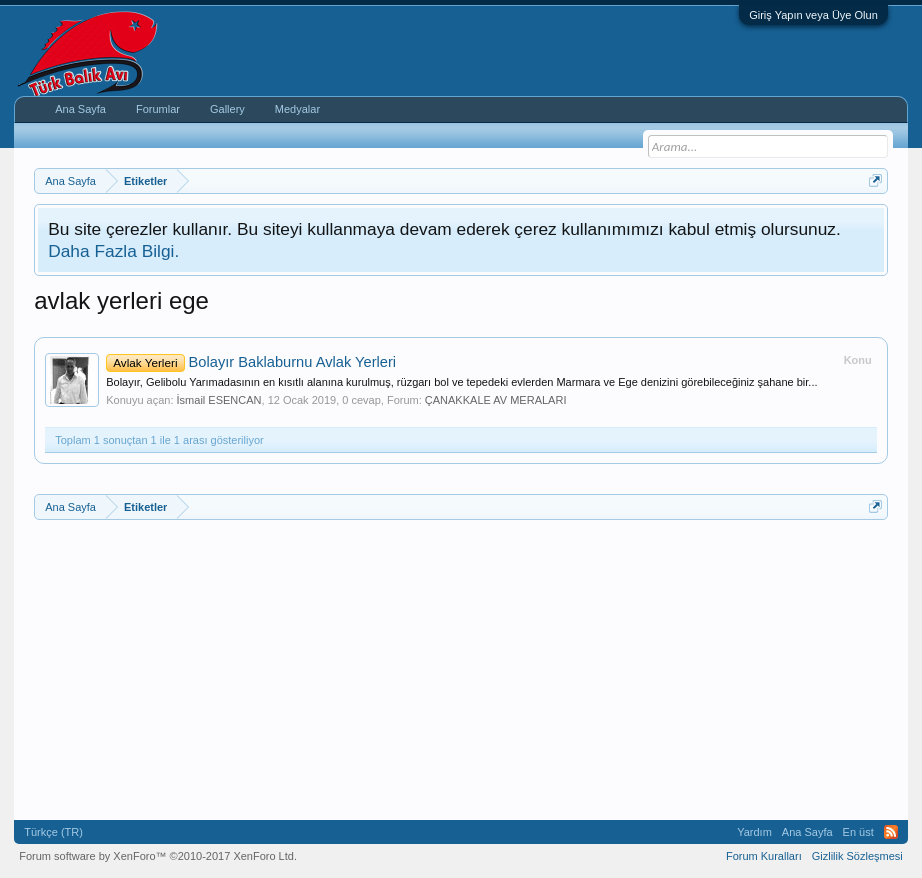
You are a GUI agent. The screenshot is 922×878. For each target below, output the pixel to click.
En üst (858, 832)
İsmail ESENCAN (219, 400)
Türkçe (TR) (53, 832)
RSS (891, 832)
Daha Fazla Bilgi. (113, 251)
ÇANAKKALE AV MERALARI (496, 400)
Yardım (754, 832)
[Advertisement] (461, 670)
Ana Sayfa (80, 109)
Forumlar (158, 109)
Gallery (227, 109)
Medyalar (297, 109)
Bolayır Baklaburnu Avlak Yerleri (251, 362)
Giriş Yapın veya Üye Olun (813, 15)
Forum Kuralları (764, 856)
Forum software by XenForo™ (158, 856)
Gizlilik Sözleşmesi (857, 856)
